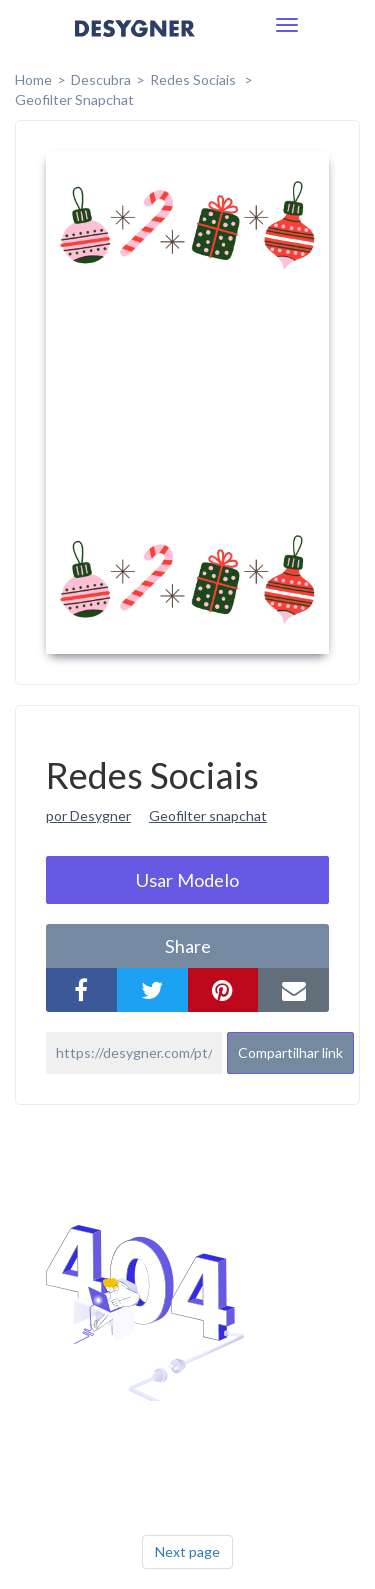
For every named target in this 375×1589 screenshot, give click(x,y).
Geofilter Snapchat (74, 99)
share (188, 946)
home (33, 79)
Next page (187, 1551)
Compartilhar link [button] (290, 1052)
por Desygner (88, 815)
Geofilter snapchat (208, 815)
